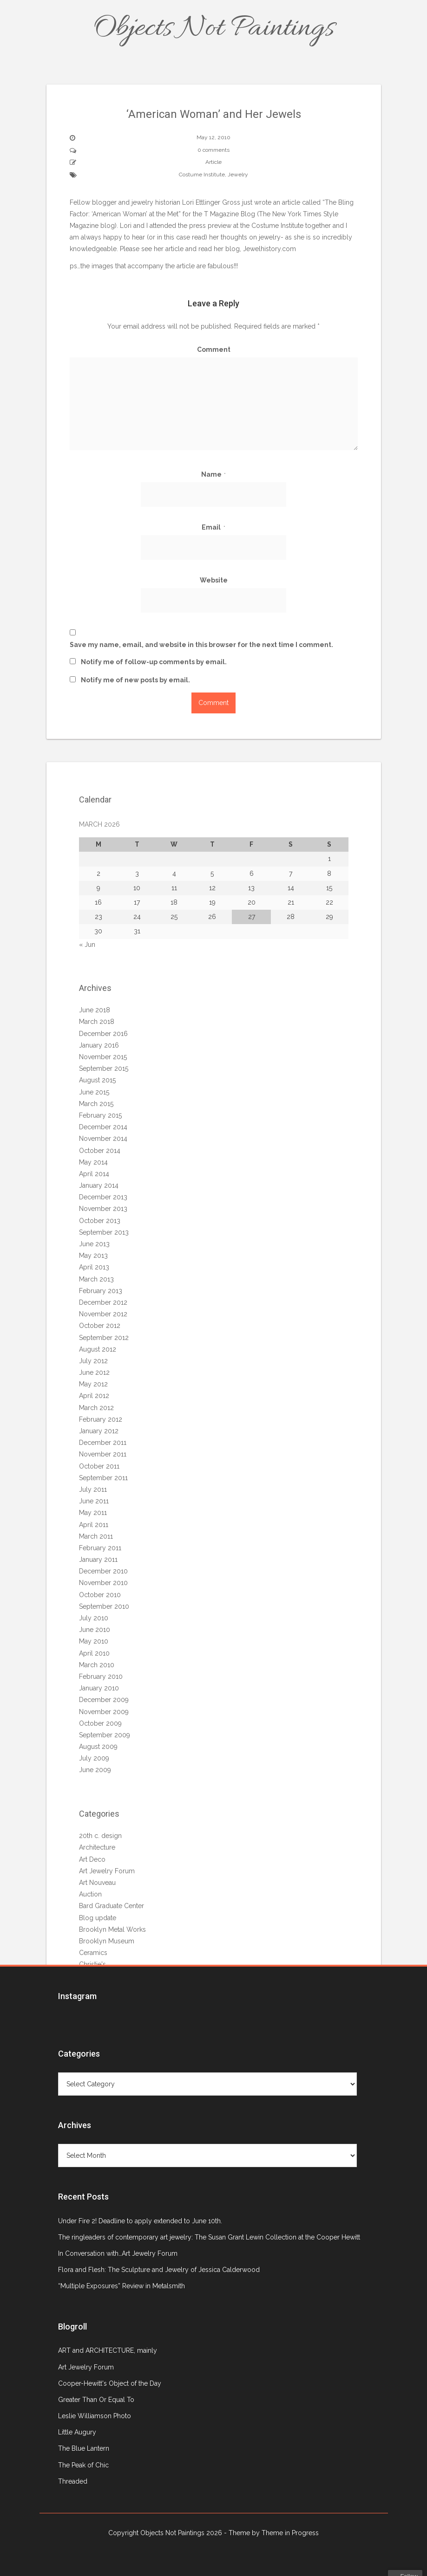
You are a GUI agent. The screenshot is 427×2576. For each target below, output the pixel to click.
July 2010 (93, 1618)
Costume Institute (202, 174)
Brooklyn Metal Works (112, 1929)
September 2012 (104, 1337)
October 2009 (100, 1723)
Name (213, 474)
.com (269, 248)
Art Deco (92, 1859)
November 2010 (103, 1582)
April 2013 (94, 1267)
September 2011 (103, 1478)
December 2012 (103, 1302)
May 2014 (93, 1162)
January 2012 (98, 1431)
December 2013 (103, 1197)
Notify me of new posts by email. (135, 680)
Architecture (97, 1847)
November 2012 (103, 1314)
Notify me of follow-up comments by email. (154, 662)
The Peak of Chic (83, 2465)
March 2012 (96, 1407)
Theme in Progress (290, 2533)
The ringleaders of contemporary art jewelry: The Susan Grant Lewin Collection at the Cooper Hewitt (209, 2237)
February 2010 (101, 1676)
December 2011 (102, 1442)
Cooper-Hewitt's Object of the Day (109, 2383)
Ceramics (93, 1952)
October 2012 (99, 1325)
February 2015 (100, 1115)
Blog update (97, 1918)
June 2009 (95, 1769)
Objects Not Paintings (214, 28)
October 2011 (99, 1466)
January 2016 (99, 1045)
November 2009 (104, 1711)
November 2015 (103, 1057)
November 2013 (103, 1208)
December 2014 (103, 1127)
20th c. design (100, 1835)
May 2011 (93, 1512)
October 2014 (99, 1150)
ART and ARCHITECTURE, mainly (107, 2350)
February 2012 (100, 1419)
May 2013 (93, 1255)
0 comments (213, 150)
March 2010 (96, 1665)
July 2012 (93, 1361)
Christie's (92, 1964)
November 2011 (102, 1454)
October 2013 (99, 1220)
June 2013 (94, 1244)
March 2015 (96, 1103)
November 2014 (103, 1138)
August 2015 (97, 1080)
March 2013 (96, 1279)
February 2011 (100, 1548)
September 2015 (103, 1068)
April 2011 (93, 1524)
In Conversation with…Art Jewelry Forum (117, 2253)
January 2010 (99, 1688)
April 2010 (94, 1653)
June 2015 (94, 1092)
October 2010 (100, 1595)
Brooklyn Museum (106, 1941)
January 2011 (98, 1559)
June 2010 (94, 1629)
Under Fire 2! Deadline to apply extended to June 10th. (140, 2221)
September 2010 (104, 1606)
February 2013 (100, 1290)
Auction (90, 1894)
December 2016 (103, 1033)
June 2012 (94, 1372)
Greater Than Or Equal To (96, 2399)
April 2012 (94, 1395)
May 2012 (93, 1384)
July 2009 (94, 1758)
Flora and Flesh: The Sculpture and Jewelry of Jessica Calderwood (159, 2269)
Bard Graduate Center (111, 1905)
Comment (213, 349)
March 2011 (96, 1536)
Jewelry (238, 174)
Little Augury (77, 2432)
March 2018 (96, 1021)
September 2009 (104, 1735)
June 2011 (94, 1501)
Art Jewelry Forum (107, 1871)
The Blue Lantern (83, 2448)
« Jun (87, 944)
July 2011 (93, 1489)
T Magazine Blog (229, 214)
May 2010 (93, 1641)
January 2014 (98, 1185)
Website (214, 580)
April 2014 (94, 1174)
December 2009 (104, 1699)
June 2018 (94, 1010)
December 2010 (103, 1571)
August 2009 (98, 1746)
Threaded (72, 2481)
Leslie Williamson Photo (94, 2416)
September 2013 (104, 1232)
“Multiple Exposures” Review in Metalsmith (121, 2286)
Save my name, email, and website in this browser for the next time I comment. (201, 644)
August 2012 (97, 1349)
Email (213, 527)
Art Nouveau (97, 1882)
